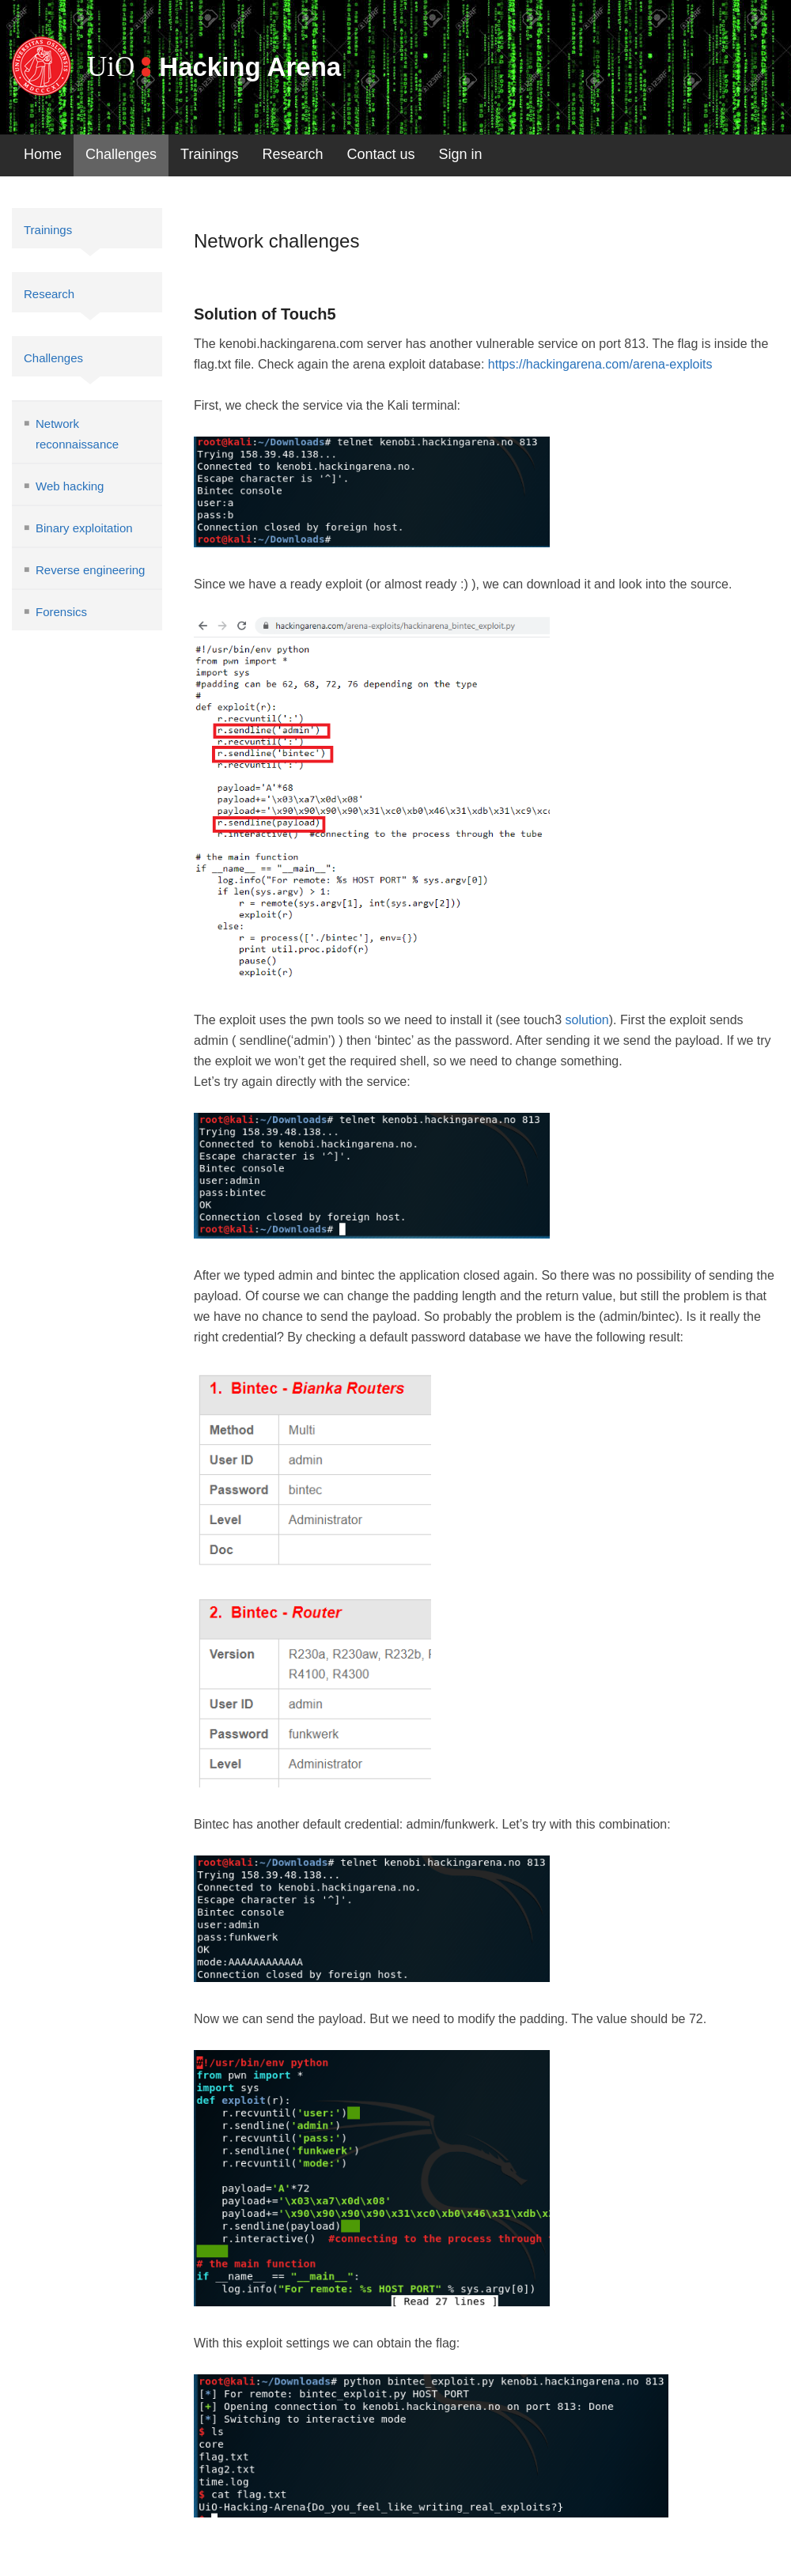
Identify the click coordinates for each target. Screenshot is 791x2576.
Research (292, 154)
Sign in (461, 154)
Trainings (209, 154)
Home (43, 154)
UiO (110, 66)
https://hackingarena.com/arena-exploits (600, 364)
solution (587, 1020)
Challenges (121, 154)
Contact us (381, 154)
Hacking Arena (250, 66)
